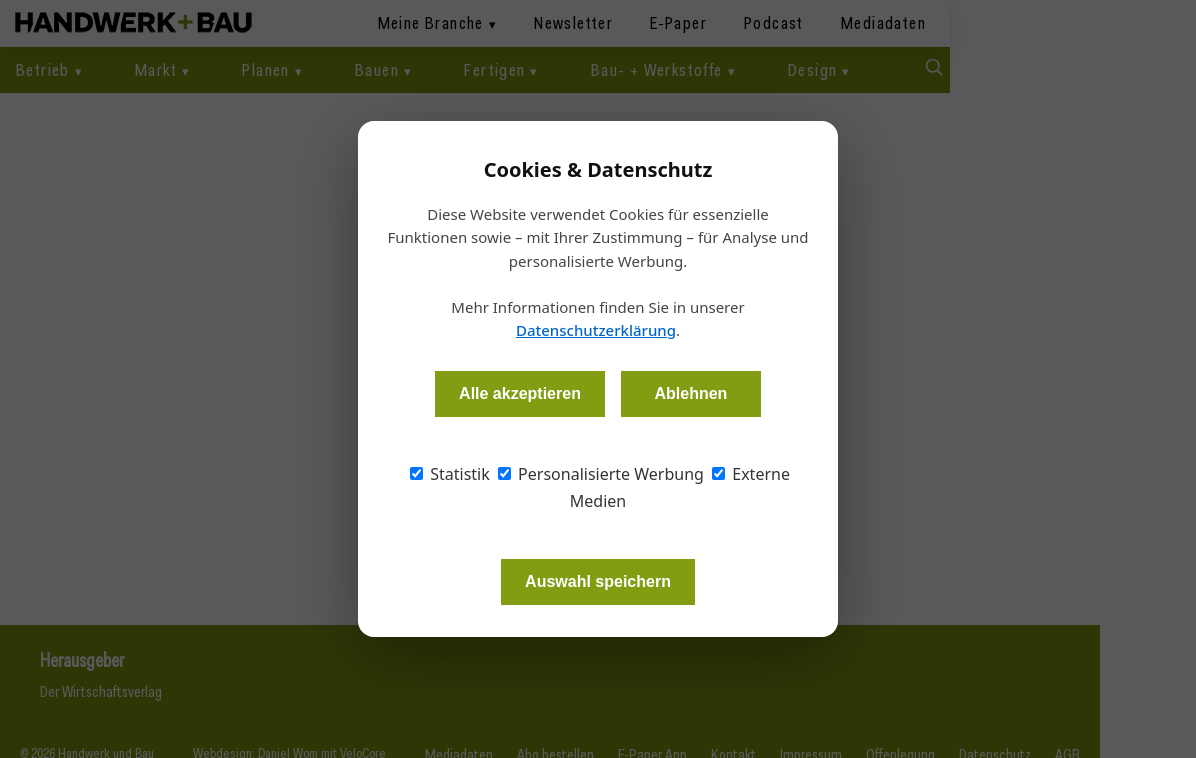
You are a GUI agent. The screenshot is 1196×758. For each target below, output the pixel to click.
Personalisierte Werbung (601, 474)
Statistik (450, 474)
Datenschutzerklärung (596, 330)
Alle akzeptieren (520, 393)
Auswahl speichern (598, 581)
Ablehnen (690, 393)
